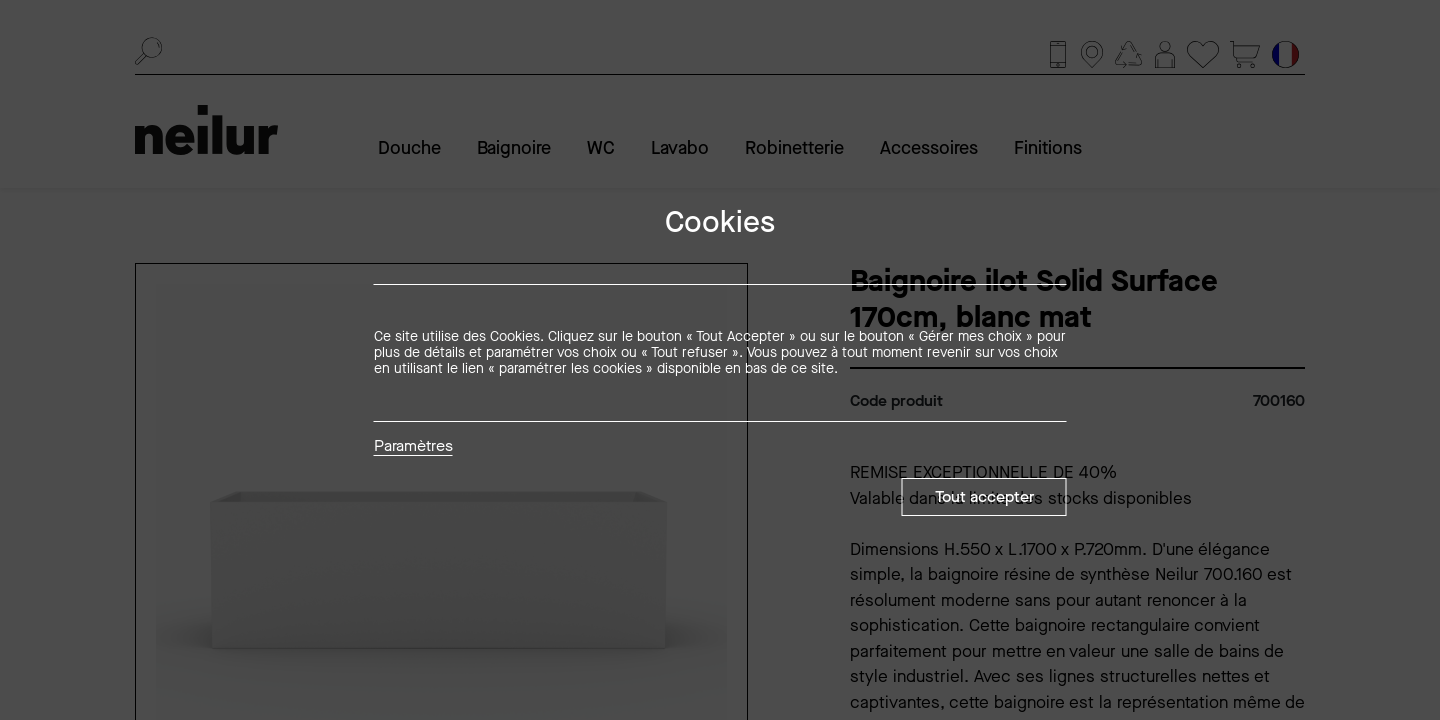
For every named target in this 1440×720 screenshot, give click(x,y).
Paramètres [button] (413, 447)
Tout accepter (984, 496)
